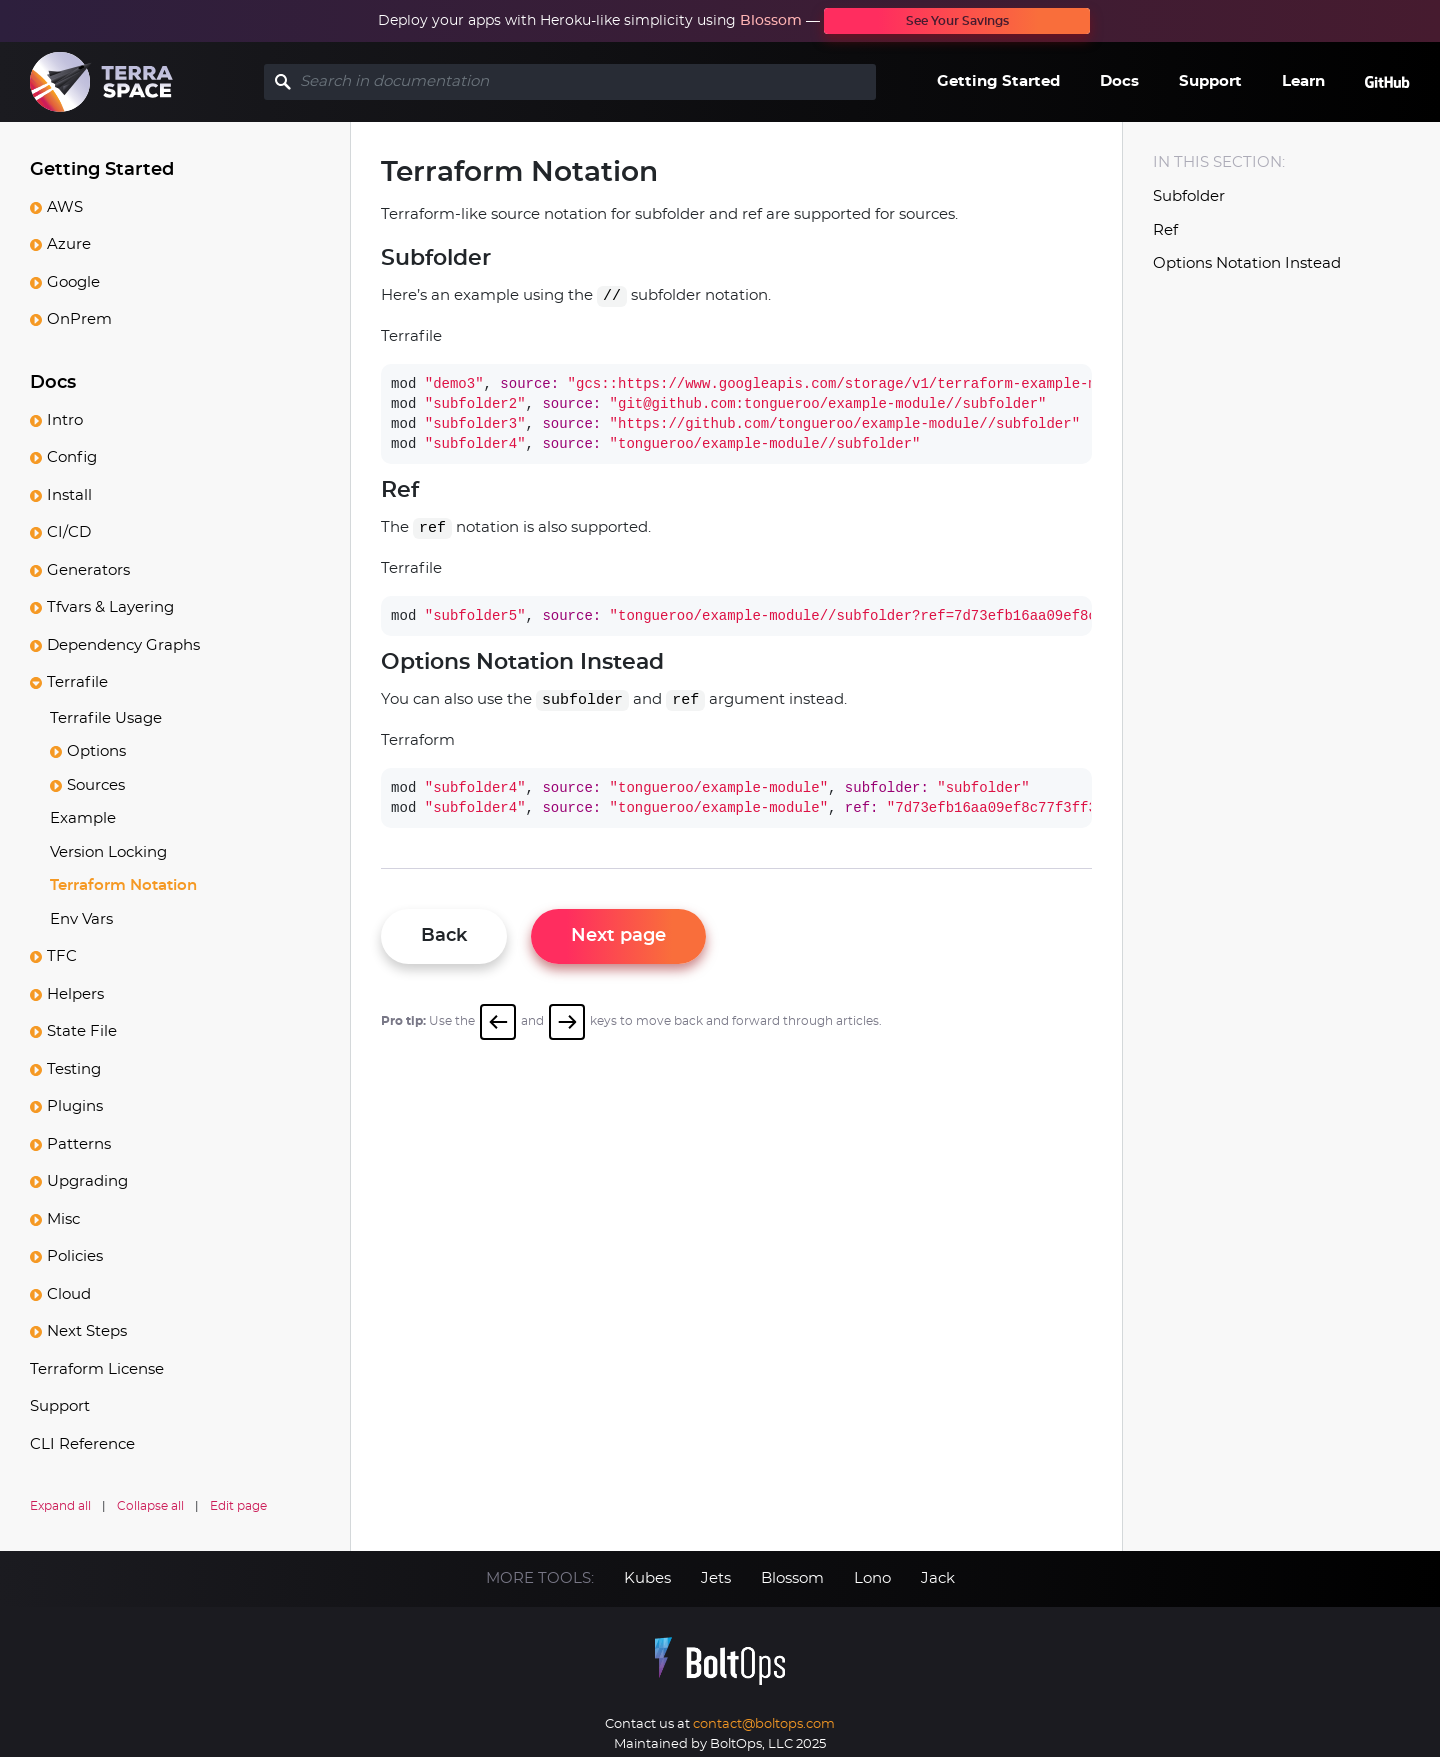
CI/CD (69, 531)
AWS (65, 206)
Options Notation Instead (1247, 263)
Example (83, 817)
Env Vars (81, 918)
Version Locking (108, 851)
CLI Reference (82, 1443)
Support (1210, 81)
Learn (1303, 81)
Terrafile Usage (106, 717)
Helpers (75, 993)
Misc (63, 1218)
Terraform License (97, 1368)
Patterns (79, 1143)
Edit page (238, 1505)
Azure (69, 243)
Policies (75, 1255)
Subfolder (1189, 196)
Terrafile (77, 681)
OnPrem (79, 318)
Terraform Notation (123, 884)
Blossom (771, 21)
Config (72, 456)
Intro (65, 419)
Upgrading (87, 1180)
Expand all (60, 1505)
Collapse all (150, 1505)
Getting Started (998, 81)
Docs (1119, 81)
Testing (74, 1068)
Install (69, 494)
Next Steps (87, 1330)
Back (447, 936)
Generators (88, 569)
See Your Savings (957, 21)
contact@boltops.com (764, 1717)
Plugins (75, 1105)
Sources (96, 784)
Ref (1165, 230)
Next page (621, 936)
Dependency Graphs (123, 644)
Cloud (69, 1293)
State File (82, 1030)
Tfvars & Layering (110, 606)
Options (96, 750)
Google (73, 281)
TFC (62, 955)
